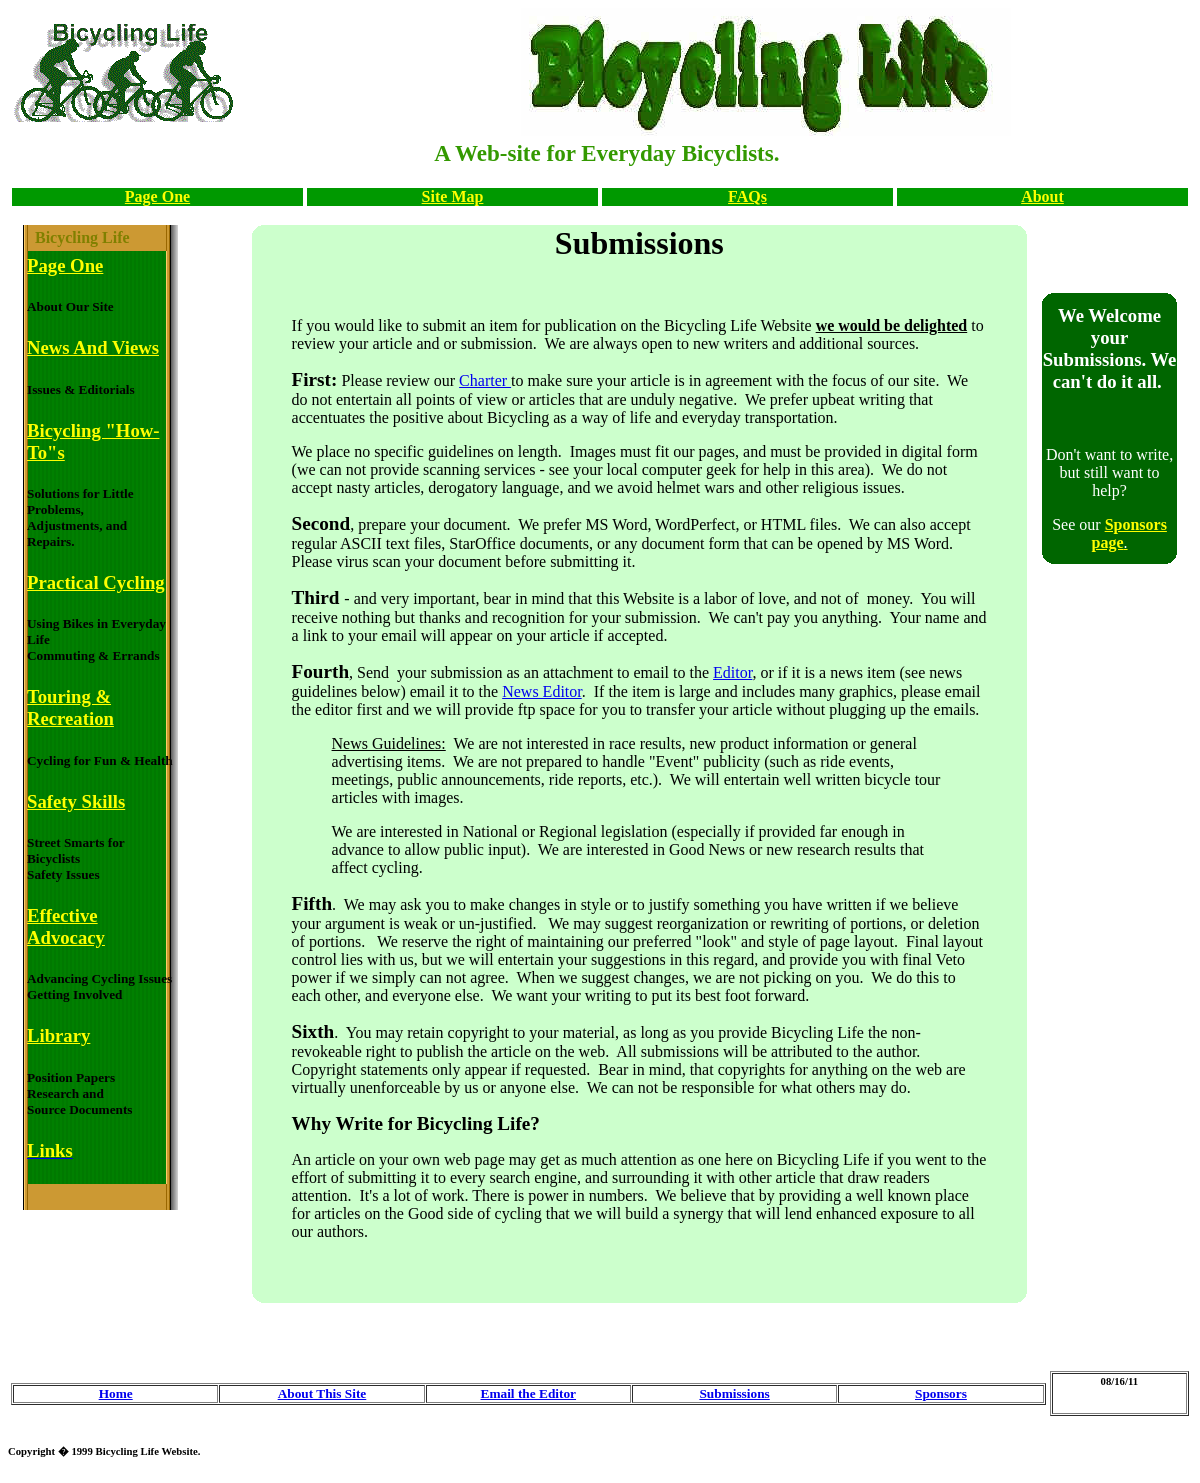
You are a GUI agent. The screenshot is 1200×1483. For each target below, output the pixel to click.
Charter (485, 380)
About (1042, 196)
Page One (157, 196)
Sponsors (941, 1393)
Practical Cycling (96, 582)
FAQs (747, 196)
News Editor (542, 691)
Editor (732, 672)
